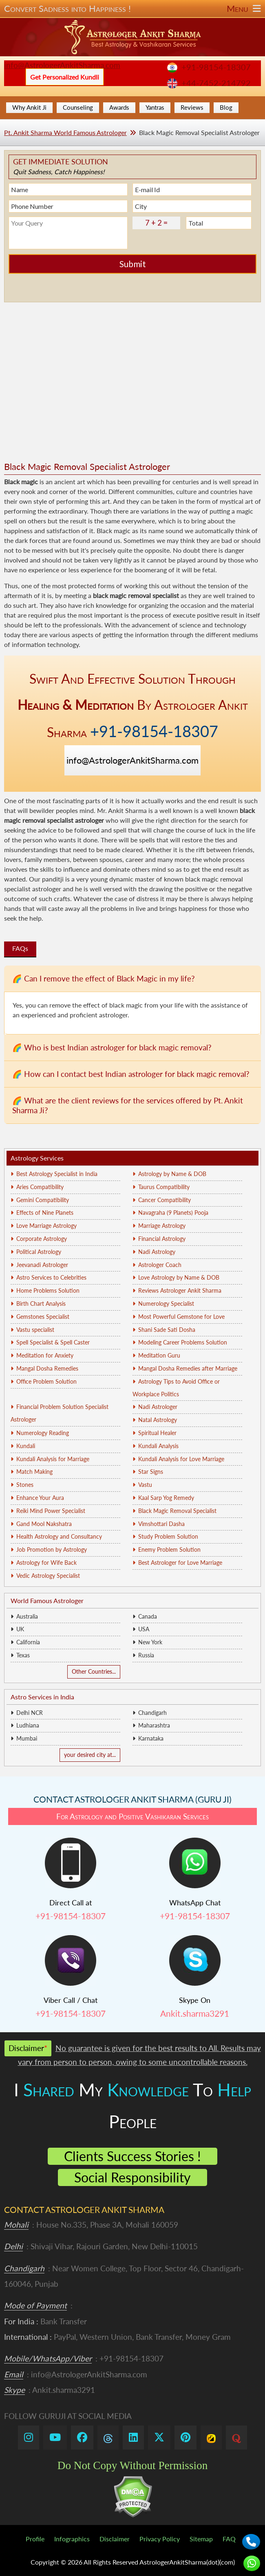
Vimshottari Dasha (161, 1523)
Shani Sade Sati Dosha (166, 1329)
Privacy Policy (159, 2539)
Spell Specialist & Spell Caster (53, 1342)
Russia (146, 1655)
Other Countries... (94, 1671)
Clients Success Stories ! (132, 2156)
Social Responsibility (132, 2177)
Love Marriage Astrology (46, 1225)
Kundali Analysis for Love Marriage (181, 1458)
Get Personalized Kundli (64, 77)
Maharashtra (154, 1725)
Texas (23, 1655)
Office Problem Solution (46, 1381)
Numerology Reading (42, 1432)
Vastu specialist (35, 1329)
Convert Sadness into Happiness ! (132, 8)
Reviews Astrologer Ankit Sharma (179, 1290)
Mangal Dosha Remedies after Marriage (187, 1368)
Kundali (25, 1445)
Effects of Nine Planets (44, 1212)
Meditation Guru (159, 1355)
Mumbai (26, 1738)
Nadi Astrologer (157, 1406)
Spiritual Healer (157, 1432)
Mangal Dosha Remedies (47, 1368)
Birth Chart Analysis (41, 1303)
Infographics (72, 2539)
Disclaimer (114, 2539)
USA (143, 1629)
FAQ (229, 2539)
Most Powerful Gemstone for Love (181, 1316)
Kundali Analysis (158, 1445)
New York (150, 1642)
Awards (119, 107)
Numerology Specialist (166, 1303)
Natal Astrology (157, 1419)
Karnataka (150, 1738)
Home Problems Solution (48, 1290)
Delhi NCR (29, 1712)
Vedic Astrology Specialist (48, 1575)
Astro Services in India (42, 1697)
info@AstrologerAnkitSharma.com (62, 65)
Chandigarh (152, 1712)
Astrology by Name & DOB (172, 1173)
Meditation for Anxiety (44, 1355)
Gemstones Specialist (42, 1316)
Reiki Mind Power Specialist (50, 1510)
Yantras (155, 107)
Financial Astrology (162, 1238)
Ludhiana (27, 1725)
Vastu (145, 1484)
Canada (147, 1616)
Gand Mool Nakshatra (44, 1523)
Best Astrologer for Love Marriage (180, 1562)
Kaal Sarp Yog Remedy (166, 1497)
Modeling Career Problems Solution (182, 1342)
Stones (24, 1484)
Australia (27, 1616)
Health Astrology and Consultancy (59, 1536)
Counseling (78, 107)
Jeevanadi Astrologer (42, 1264)
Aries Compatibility (40, 1186)
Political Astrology (38, 1251)
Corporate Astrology (41, 1238)
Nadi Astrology (156, 1251)
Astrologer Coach (159, 1264)
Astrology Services (37, 1158)
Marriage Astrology (162, 1225)
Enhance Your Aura (40, 1497)
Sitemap (201, 2539)
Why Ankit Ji (29, 107)
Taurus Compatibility (164, 1186)
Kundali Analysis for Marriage (52, 1458)
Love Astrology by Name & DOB (178, 1277)
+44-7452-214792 (216, 83)
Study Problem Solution (168, 1536)
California (28, 1642)
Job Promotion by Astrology (51, 1549)
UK (20, 1629)
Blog (226, 107)
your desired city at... (90, 1754)
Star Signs (150, 1471)
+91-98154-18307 (216, 67)
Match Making (34, 1471)
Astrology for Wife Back (46, 1562)
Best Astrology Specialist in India (56, 1173)
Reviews (192, 107)
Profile (35, 2539)
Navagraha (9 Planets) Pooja (173, 1212)
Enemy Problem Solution (169, 1549)
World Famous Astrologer (47, 1600)
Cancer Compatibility (164, 1199)
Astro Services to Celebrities (51, 1277)
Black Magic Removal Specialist (177, 1510)
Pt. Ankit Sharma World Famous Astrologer (65, 132)
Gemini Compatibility (42, 1199)
